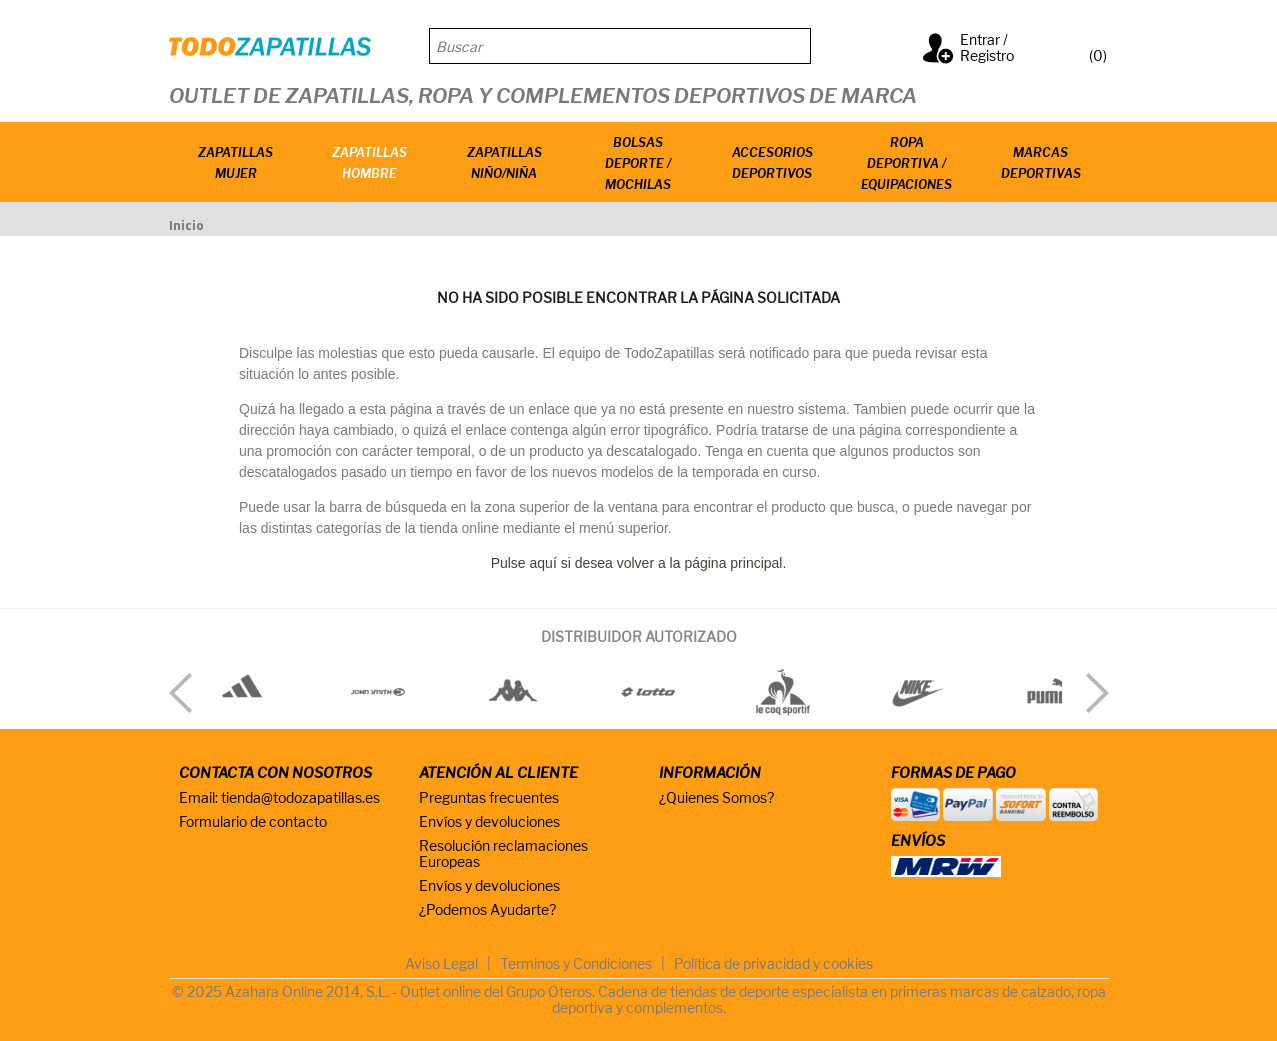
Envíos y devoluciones (489, 821)
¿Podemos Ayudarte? (487, 909)
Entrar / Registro (987, 47)
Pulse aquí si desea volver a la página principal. (639, 563)
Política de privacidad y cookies (773, 963)
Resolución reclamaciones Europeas (503, 853)
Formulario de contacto (253, 821)
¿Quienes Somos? (716, 797)
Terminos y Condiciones (576, 963)
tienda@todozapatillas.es (300, 797)
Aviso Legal (441, 963)
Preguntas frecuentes (489, 797)
